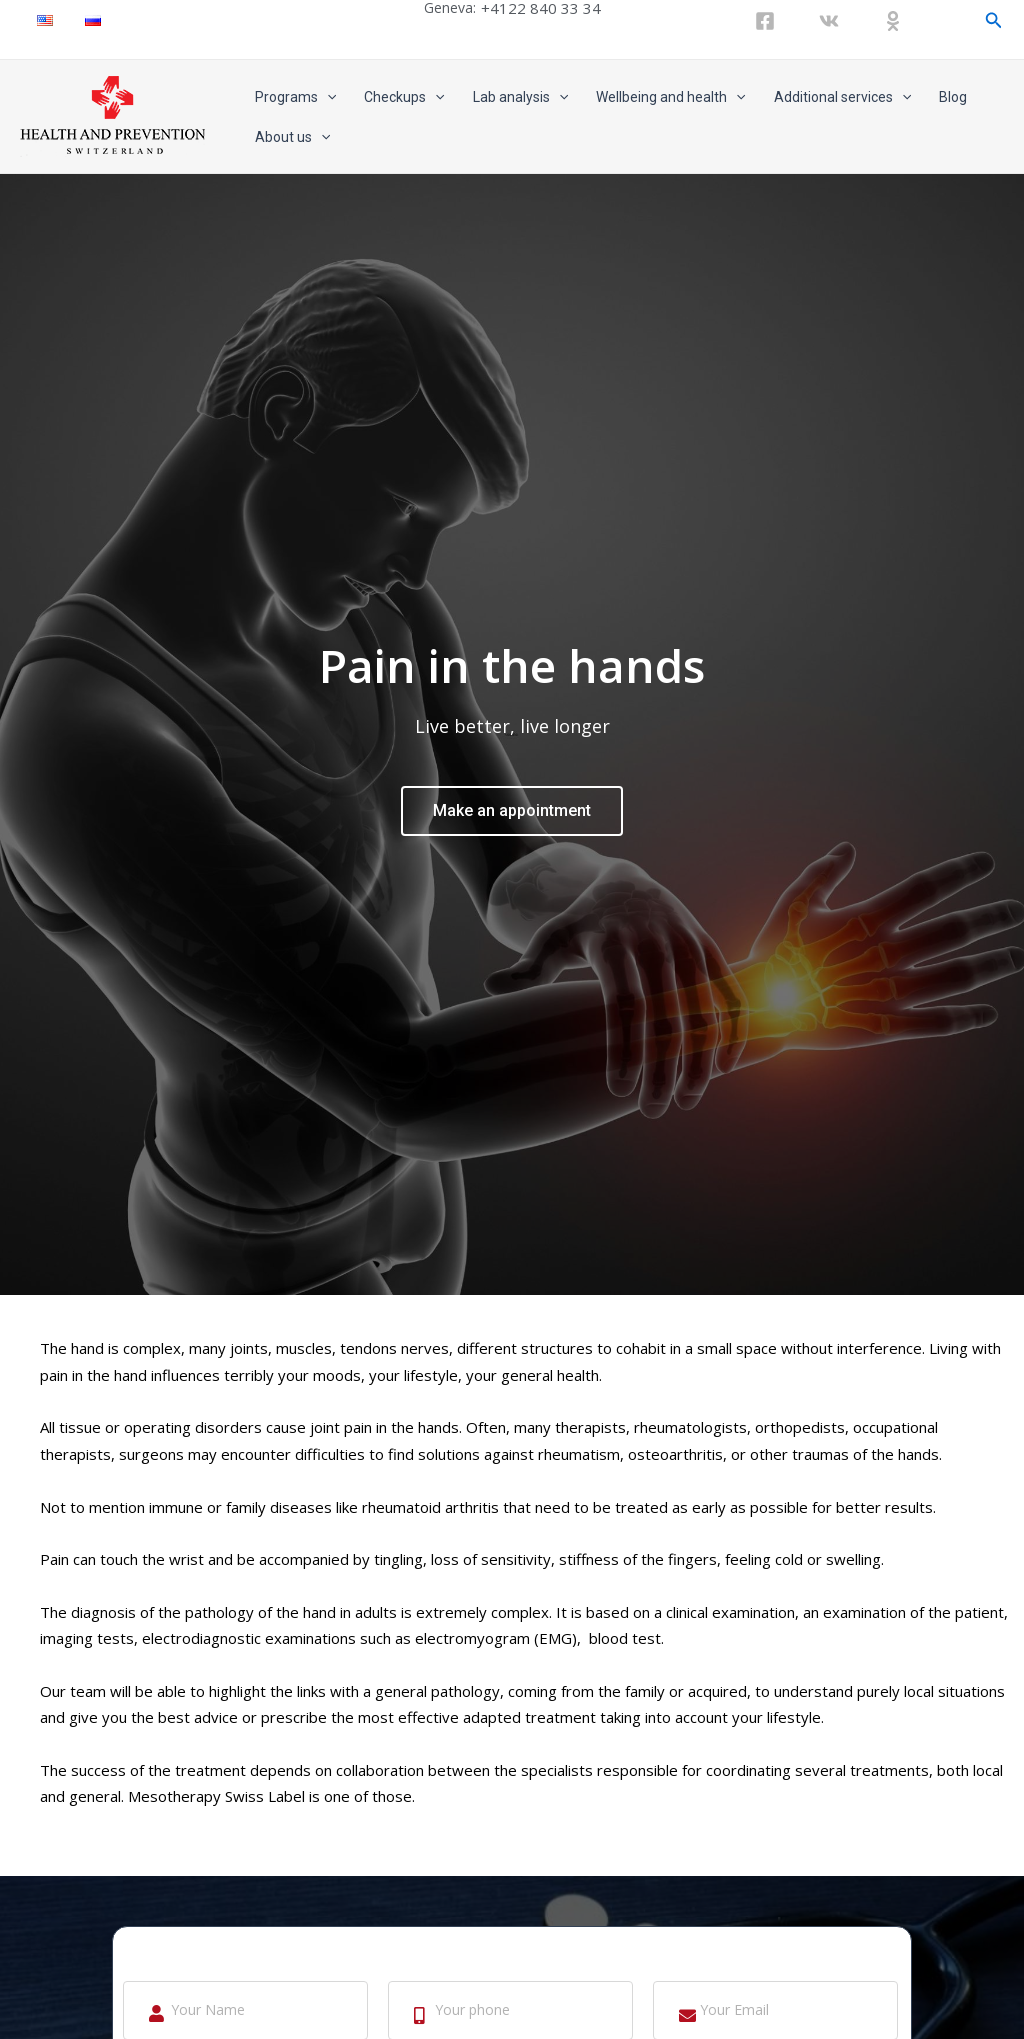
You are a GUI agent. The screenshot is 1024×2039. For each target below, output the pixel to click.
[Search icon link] (994, 20)
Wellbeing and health (670, 97)
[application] (327, 97)
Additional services (842, 97)
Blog (953, 97)
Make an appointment (512, 804)
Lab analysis (520, 97)
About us (292, 137)
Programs (295, 97)
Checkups (404, 97)
